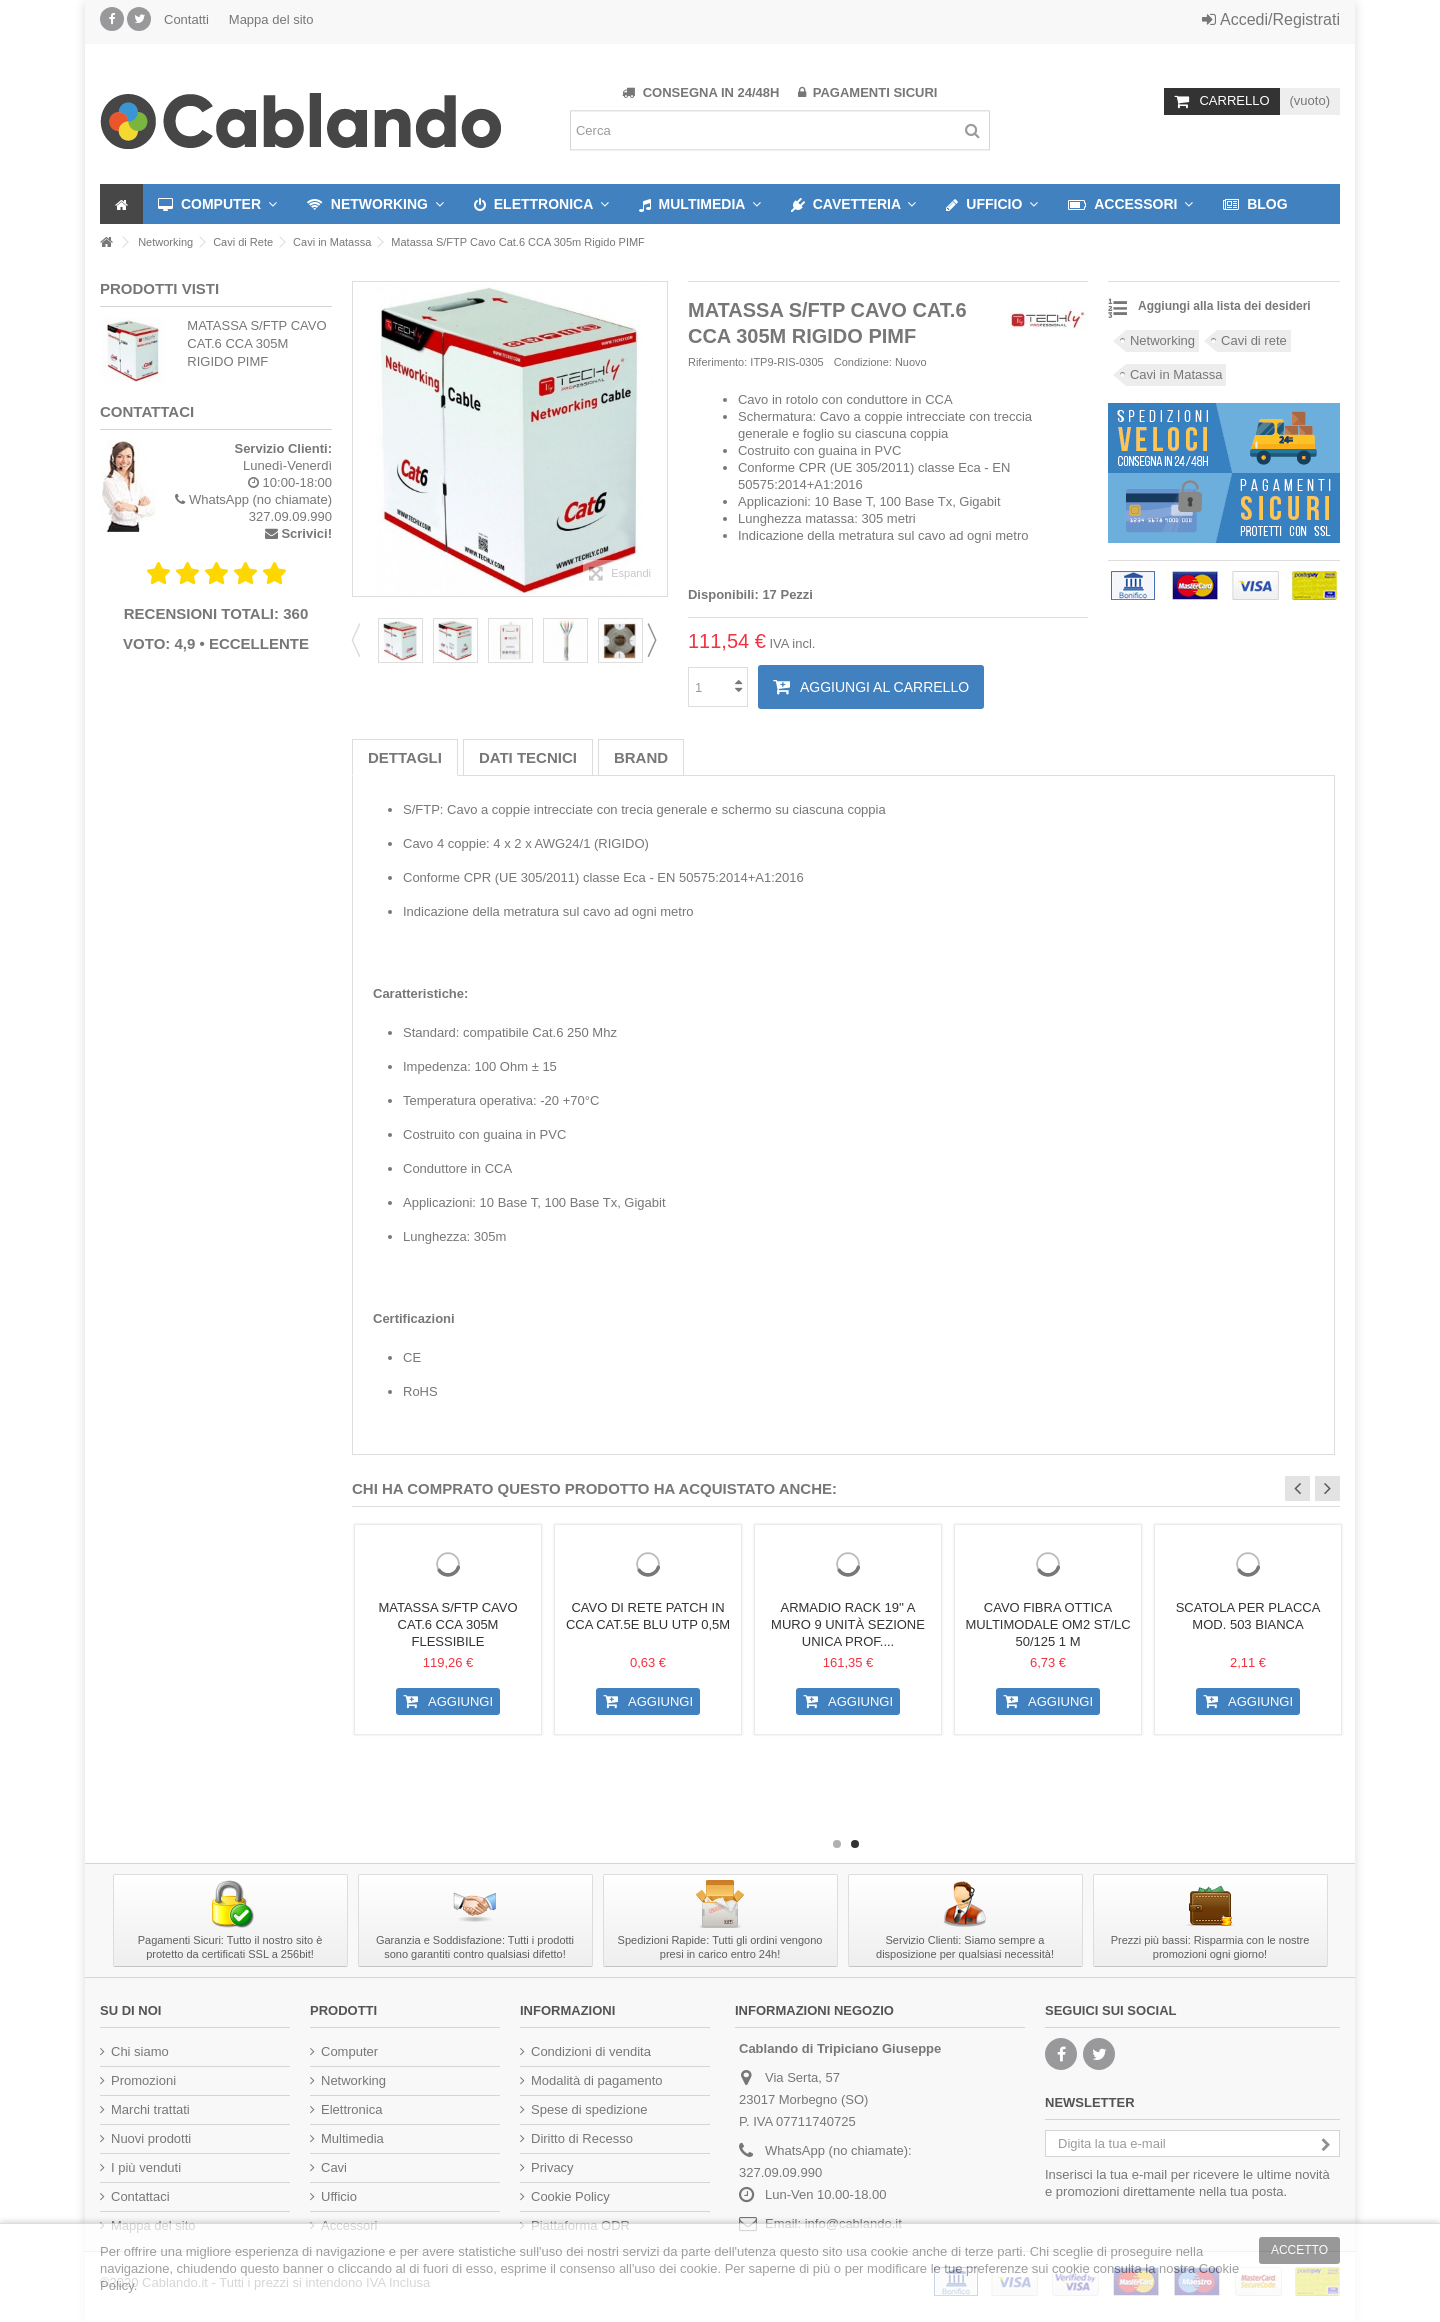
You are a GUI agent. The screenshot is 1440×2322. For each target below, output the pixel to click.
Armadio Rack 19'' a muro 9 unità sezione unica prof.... (848, 1624)
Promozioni (143, 2080)
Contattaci (140, 2196)
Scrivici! (306, 533)
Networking (1162, 340)
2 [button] (855, 1844)
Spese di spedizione (589, 2109)
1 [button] (837, 1844)
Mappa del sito (271, 19)
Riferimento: (717, 362)
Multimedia (352, 2138)
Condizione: (863, 362)
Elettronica (351, 2109)
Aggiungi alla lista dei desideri (1224, 306)
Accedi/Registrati (1271, 19)
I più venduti (146, 2167)
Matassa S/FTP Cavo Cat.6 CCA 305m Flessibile (447, 1624)
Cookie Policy (570, 2196)
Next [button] (658, 640)
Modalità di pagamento (597, 2080)
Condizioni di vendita (591, 2051)
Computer (349, 2051)
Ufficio (339, 2196)
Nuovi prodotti (151, 2138)
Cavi (334, 2167)
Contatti (186, 19)
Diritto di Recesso (582, 2138)
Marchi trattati (150, 2109)
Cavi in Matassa (1176, 374)
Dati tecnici (528, 757)
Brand (641, 757)
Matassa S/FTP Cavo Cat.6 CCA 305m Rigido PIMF (256, 343)
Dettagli (405, 757)
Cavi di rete (1254, 340)
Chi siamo (140, 2051)
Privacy (552, 2167)
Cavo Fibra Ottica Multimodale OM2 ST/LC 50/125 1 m (1047, 1624)
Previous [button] (362, 640)
